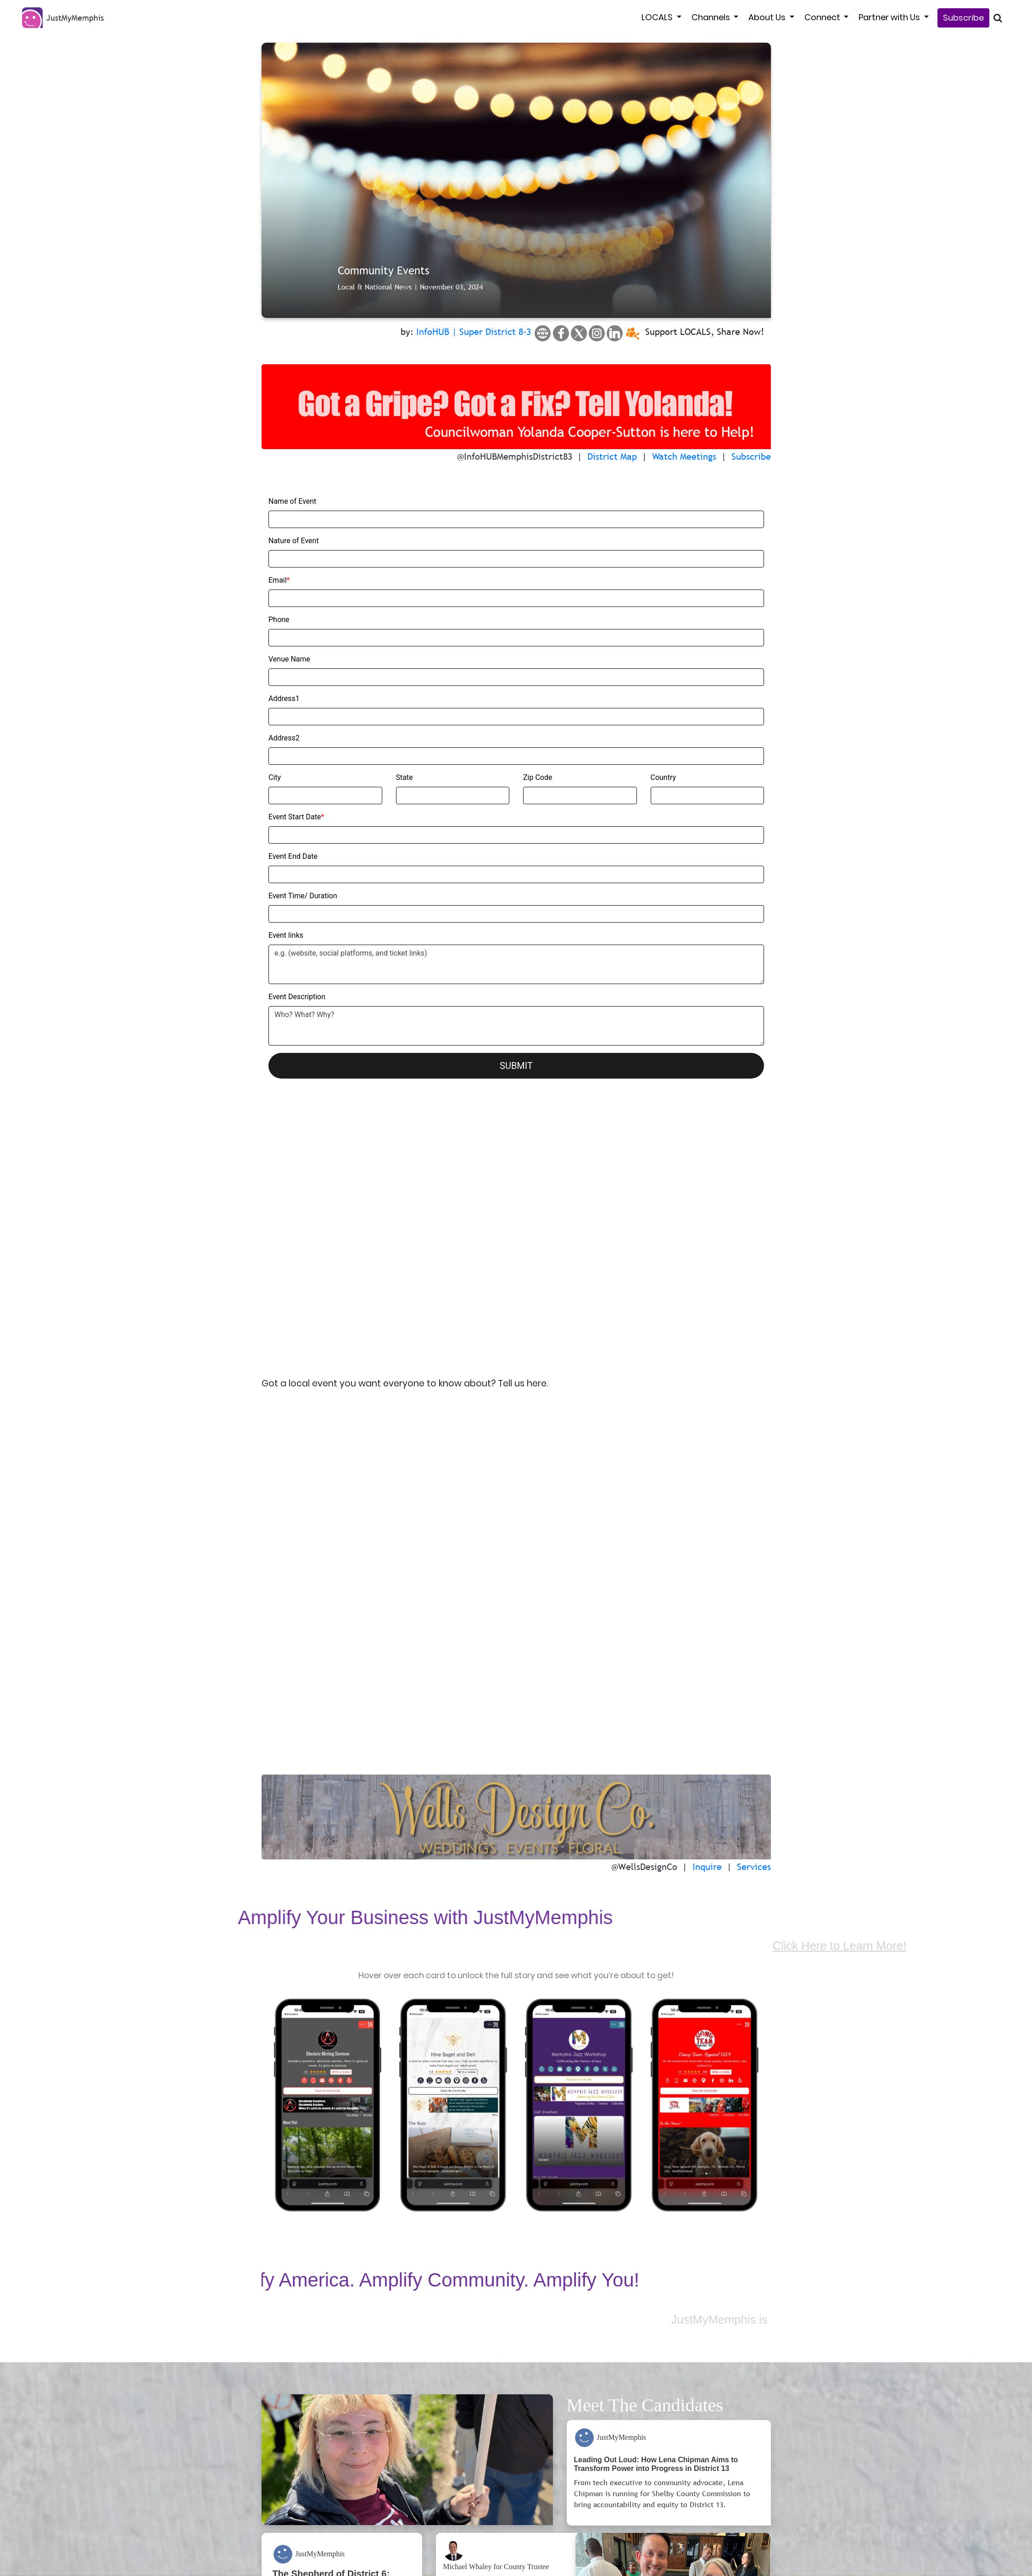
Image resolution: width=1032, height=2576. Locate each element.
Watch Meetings (684, 456)
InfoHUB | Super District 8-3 (473, 332)
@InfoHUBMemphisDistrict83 (514, 456)
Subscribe (963, 17)
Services (754, 1595)
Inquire (707, 1595)
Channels (712, 17)
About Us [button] (767, 17)
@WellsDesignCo (644, 1595)
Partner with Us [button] (890, 17)
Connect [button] (823, 17)
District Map (612, 456)
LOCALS (658, 17)
